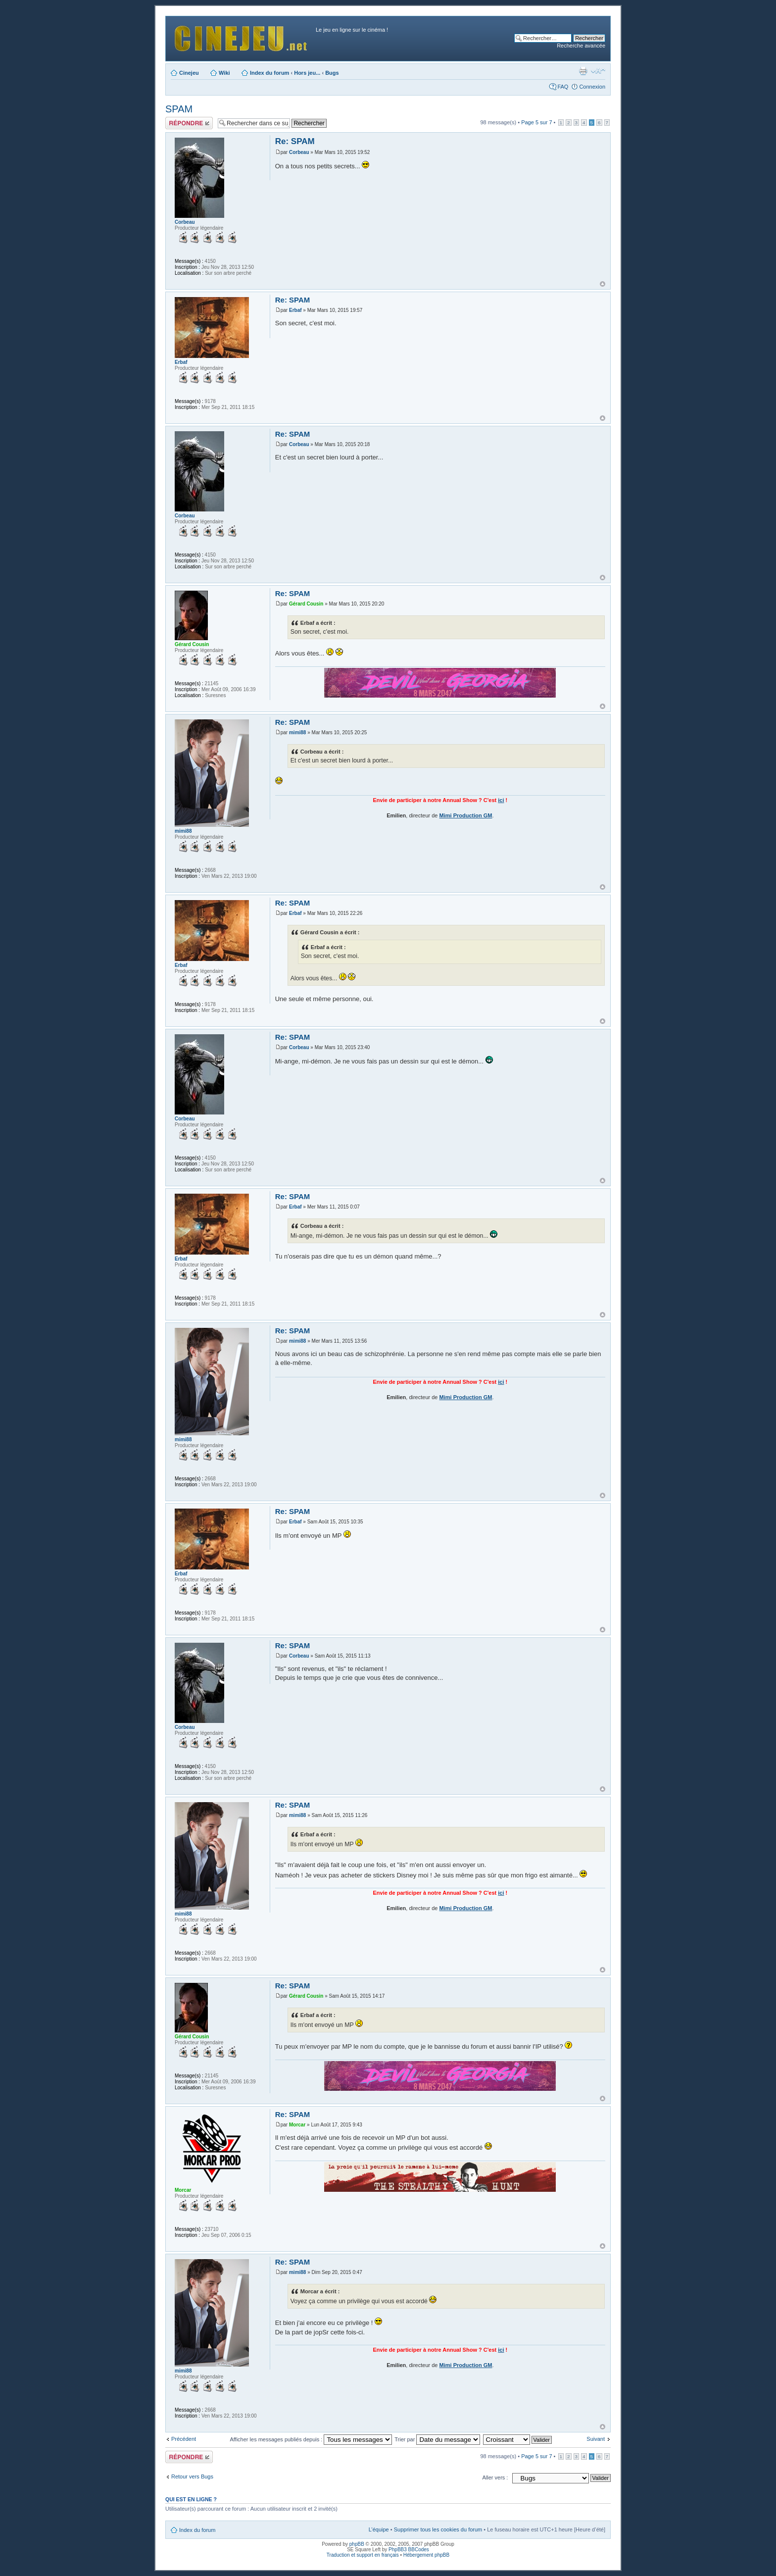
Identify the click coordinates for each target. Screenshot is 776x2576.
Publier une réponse (189, 123)
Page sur (536, 122)
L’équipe (379, 2529)
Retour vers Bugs (192, 2476)
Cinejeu (189, 73)
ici (501, 800)
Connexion (592, 87)
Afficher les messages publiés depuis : (311, 2439)
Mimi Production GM (465, 815)
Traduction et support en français (363, 2555)
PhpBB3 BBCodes (408, 2549)
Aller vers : (495, 2477)
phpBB (356, 2544)
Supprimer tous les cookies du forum (438, 2529)
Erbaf (295, 310)
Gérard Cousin (306, 603)
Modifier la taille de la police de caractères (598, 70)
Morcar (297, 2124)
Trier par (437, 2439)
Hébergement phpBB (426, 2555)
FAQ (562, 87)
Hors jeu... (307, 73)
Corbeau (299, 152)
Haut (602, 284)
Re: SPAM (295, 141)
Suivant (595, 2439)
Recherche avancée (581, 46)
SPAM (179, 108)
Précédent (183, 2439)
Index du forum (269, 73)
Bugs (332, 73)
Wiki (224, 73)
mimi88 (297, 732)
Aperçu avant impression (583, 70)
